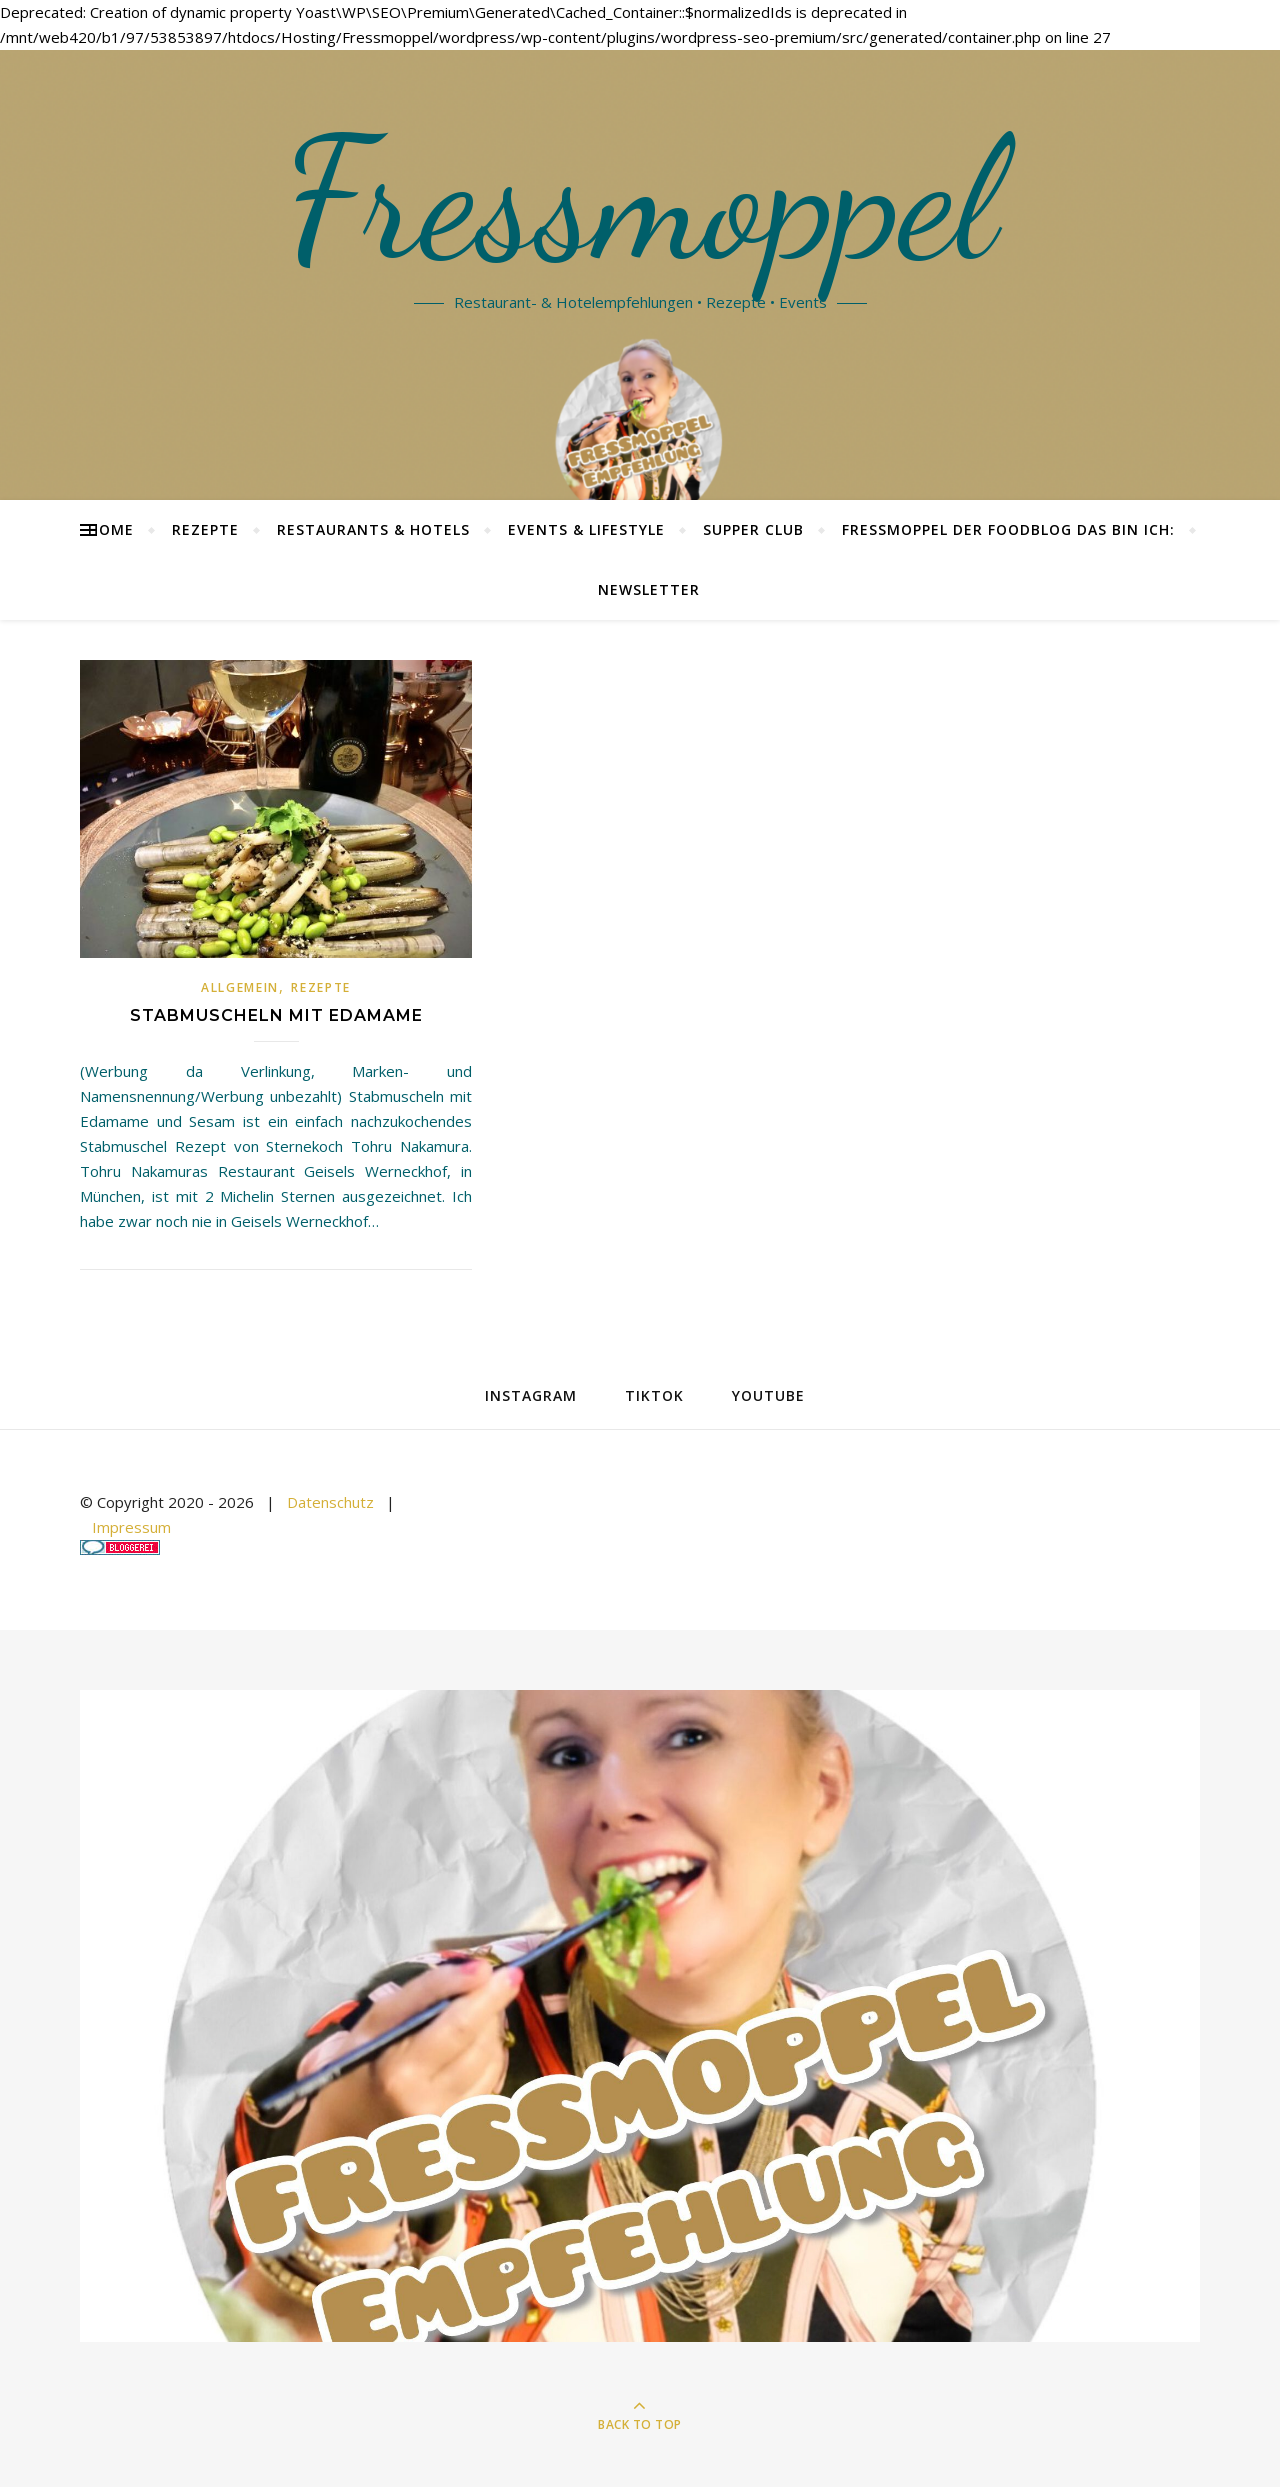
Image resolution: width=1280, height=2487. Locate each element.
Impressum (131, 1527)
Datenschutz (330, 1502)
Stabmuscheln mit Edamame (276, 1015)
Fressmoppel (640, 200)
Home (111, 529)
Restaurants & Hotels (373, 529)
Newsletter (649, 589)
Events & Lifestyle (586, 529)
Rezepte (205, 529)
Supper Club (753, 529)
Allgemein (240, 987)
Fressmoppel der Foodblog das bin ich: (1008, 529)
